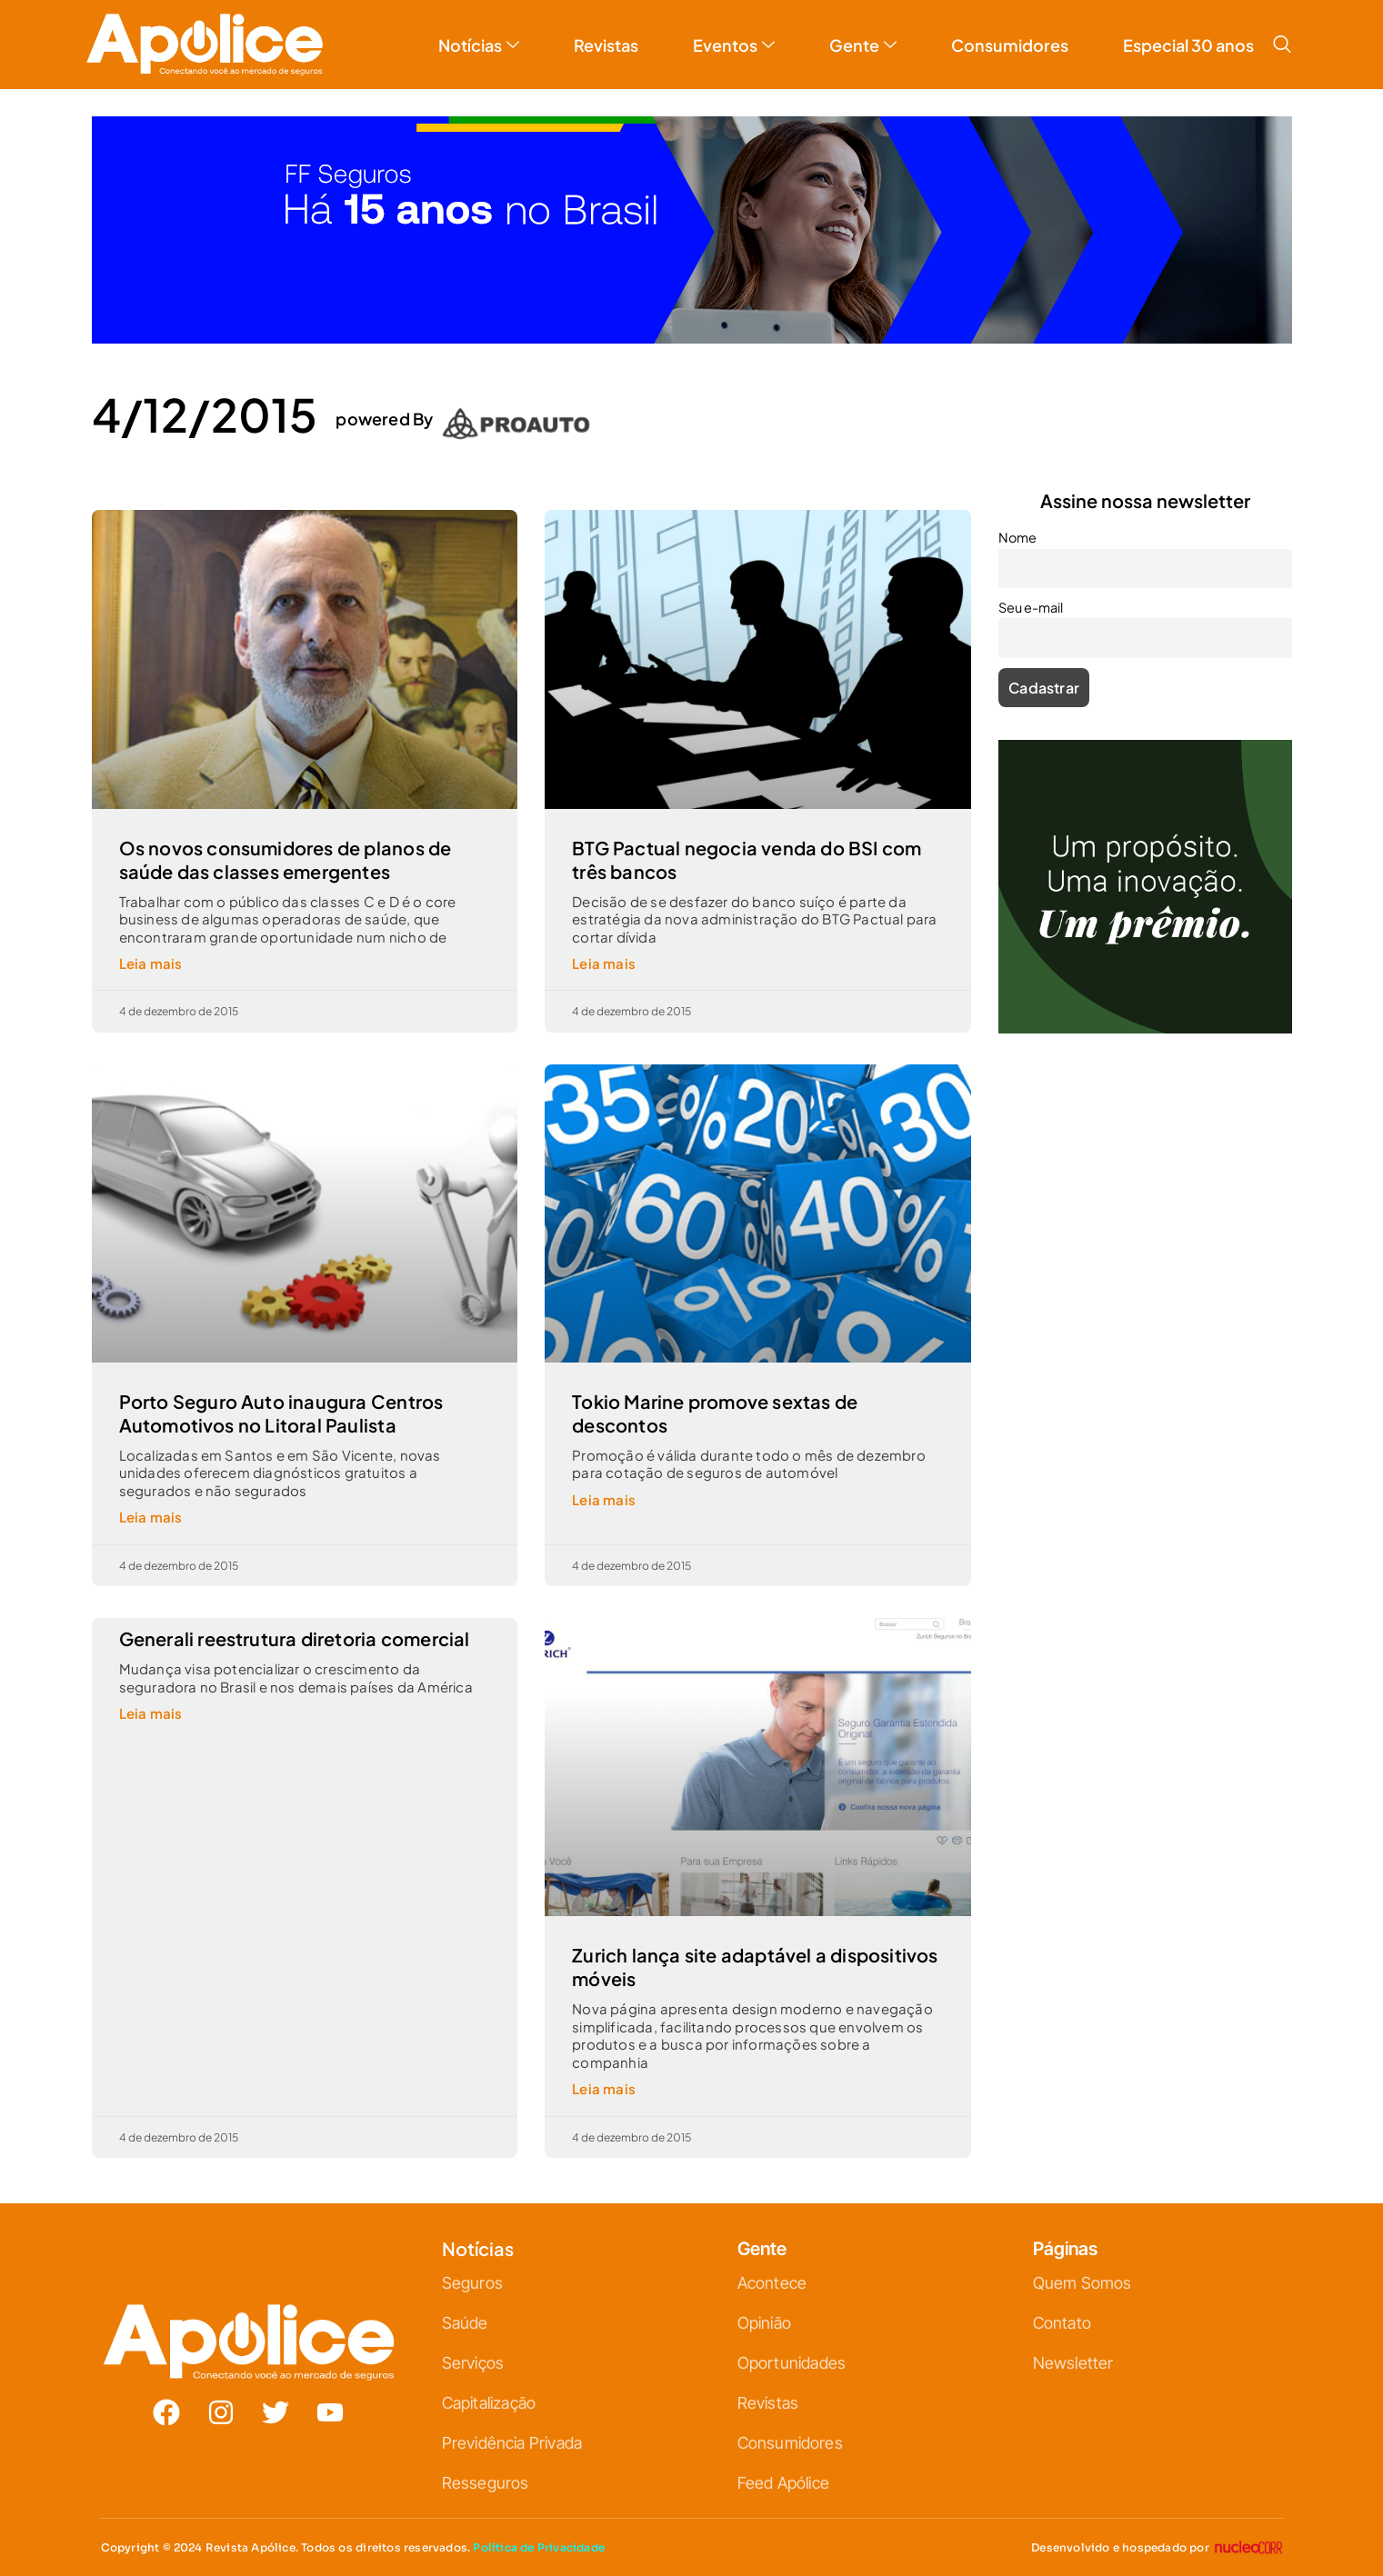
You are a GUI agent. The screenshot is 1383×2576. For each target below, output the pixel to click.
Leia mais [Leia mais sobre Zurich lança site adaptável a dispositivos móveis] (604, 2088)
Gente (863, 45)
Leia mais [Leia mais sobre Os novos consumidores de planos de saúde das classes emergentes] (151, 963)
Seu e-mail (1030, 607)
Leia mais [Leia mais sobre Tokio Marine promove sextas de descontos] (604, 1499)
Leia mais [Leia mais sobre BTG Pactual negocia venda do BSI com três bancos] (604, 963)
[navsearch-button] (1282, 45)
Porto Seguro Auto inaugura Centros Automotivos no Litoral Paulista (281, 1413)
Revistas (606, 45)
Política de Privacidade (539, 2547)
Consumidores (1009, 45)
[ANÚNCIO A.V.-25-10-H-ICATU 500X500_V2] (1145, 1027)
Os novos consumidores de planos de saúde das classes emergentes (285, 859)
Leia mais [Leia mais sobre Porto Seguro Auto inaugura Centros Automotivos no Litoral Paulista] (151, 1516)
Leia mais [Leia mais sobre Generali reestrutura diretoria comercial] (151, 1713)
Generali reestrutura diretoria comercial (294, 1638)
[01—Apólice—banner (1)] (692, 337)
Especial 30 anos (1188, 45)
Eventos (734, 45)
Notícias (478, 45)
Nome (1017, 537)
